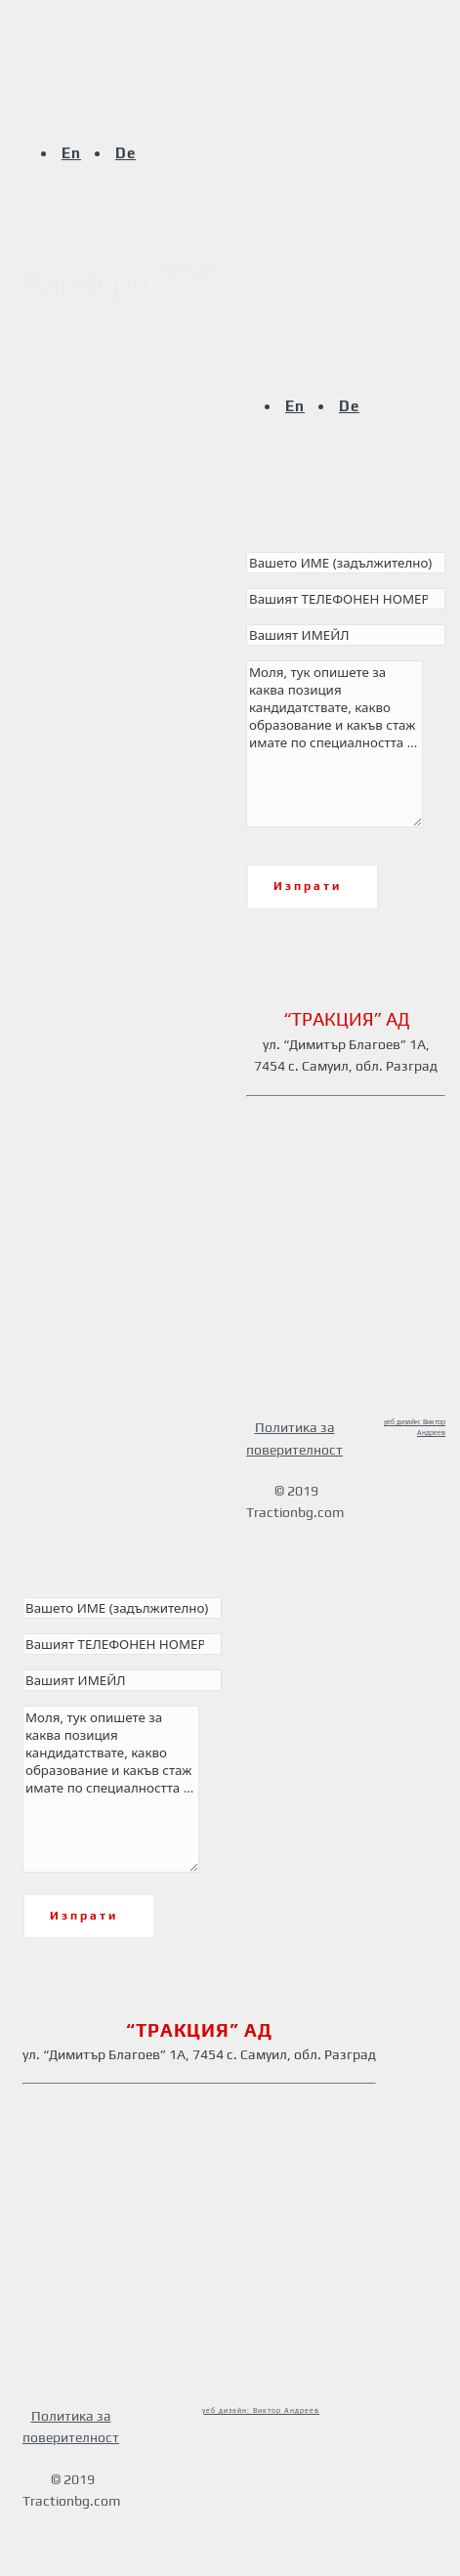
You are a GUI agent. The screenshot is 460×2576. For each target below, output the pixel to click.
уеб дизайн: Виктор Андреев (260, 2410)
